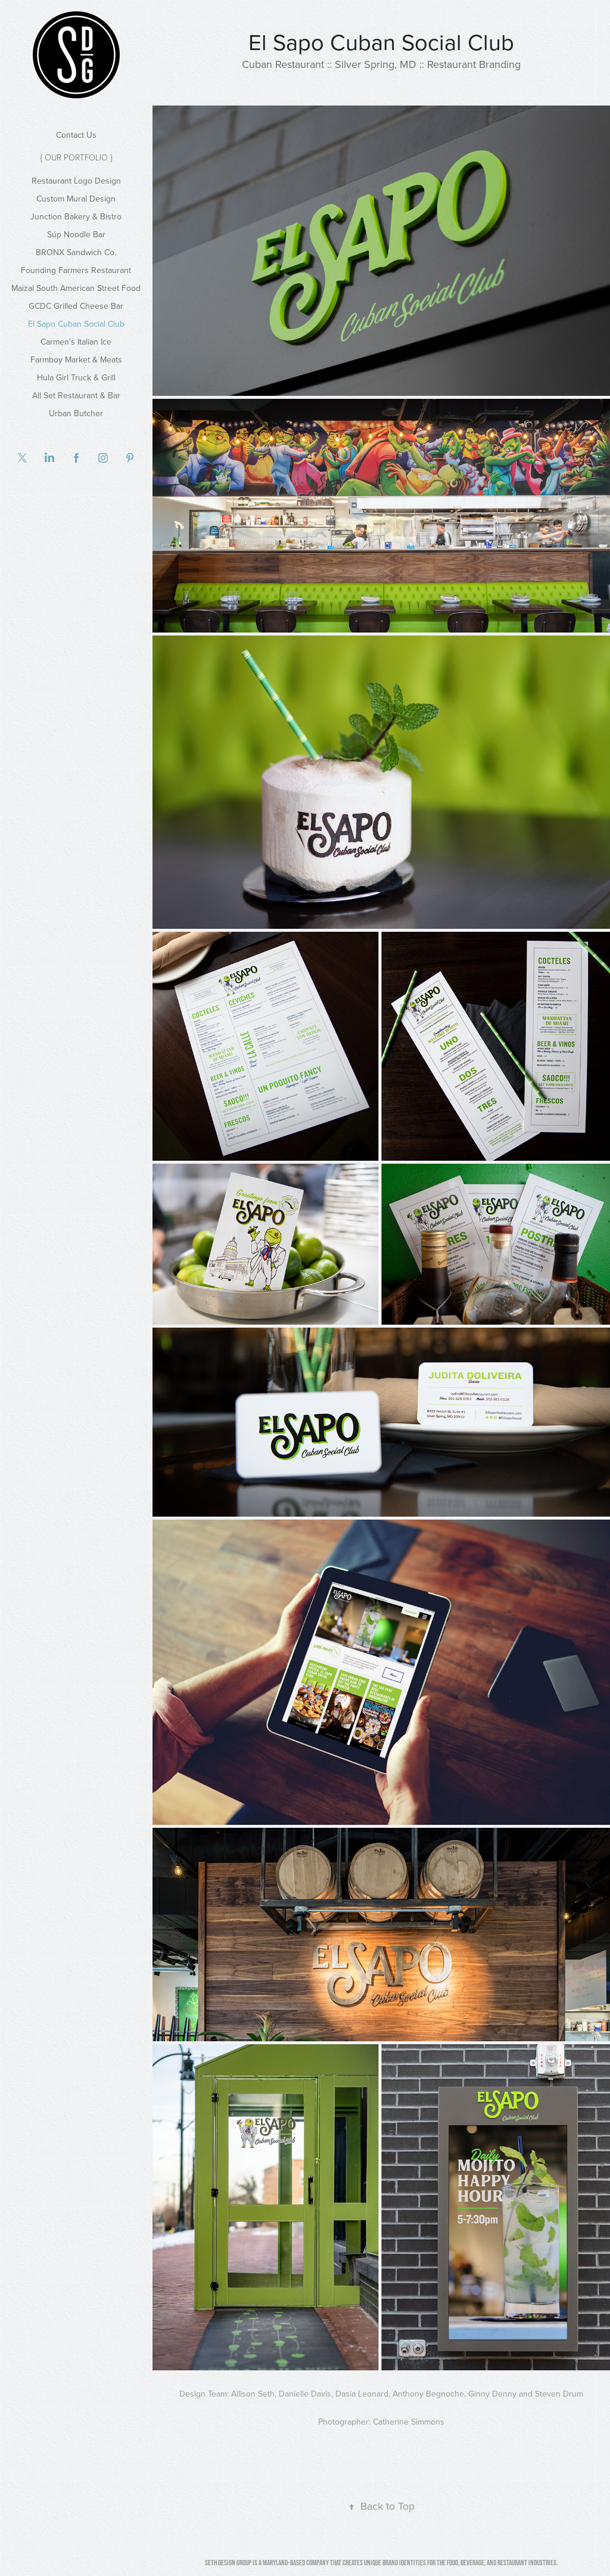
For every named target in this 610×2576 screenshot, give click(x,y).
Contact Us (76, 135)
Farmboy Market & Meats (76, 359)
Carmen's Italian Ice (76, 342)
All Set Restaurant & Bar (76, 395)
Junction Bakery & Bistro (76, 216)
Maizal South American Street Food (76, 288)
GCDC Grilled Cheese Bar (76, 306)
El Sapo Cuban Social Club (76, 324)
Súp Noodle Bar (76, 234)
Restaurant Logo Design (76, 181)
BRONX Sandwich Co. (76, 252)
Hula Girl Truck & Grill (76, 377)
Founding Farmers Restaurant (76, 270)
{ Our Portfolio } (76, 157)
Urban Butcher (76, 413)
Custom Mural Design (76, 198)
